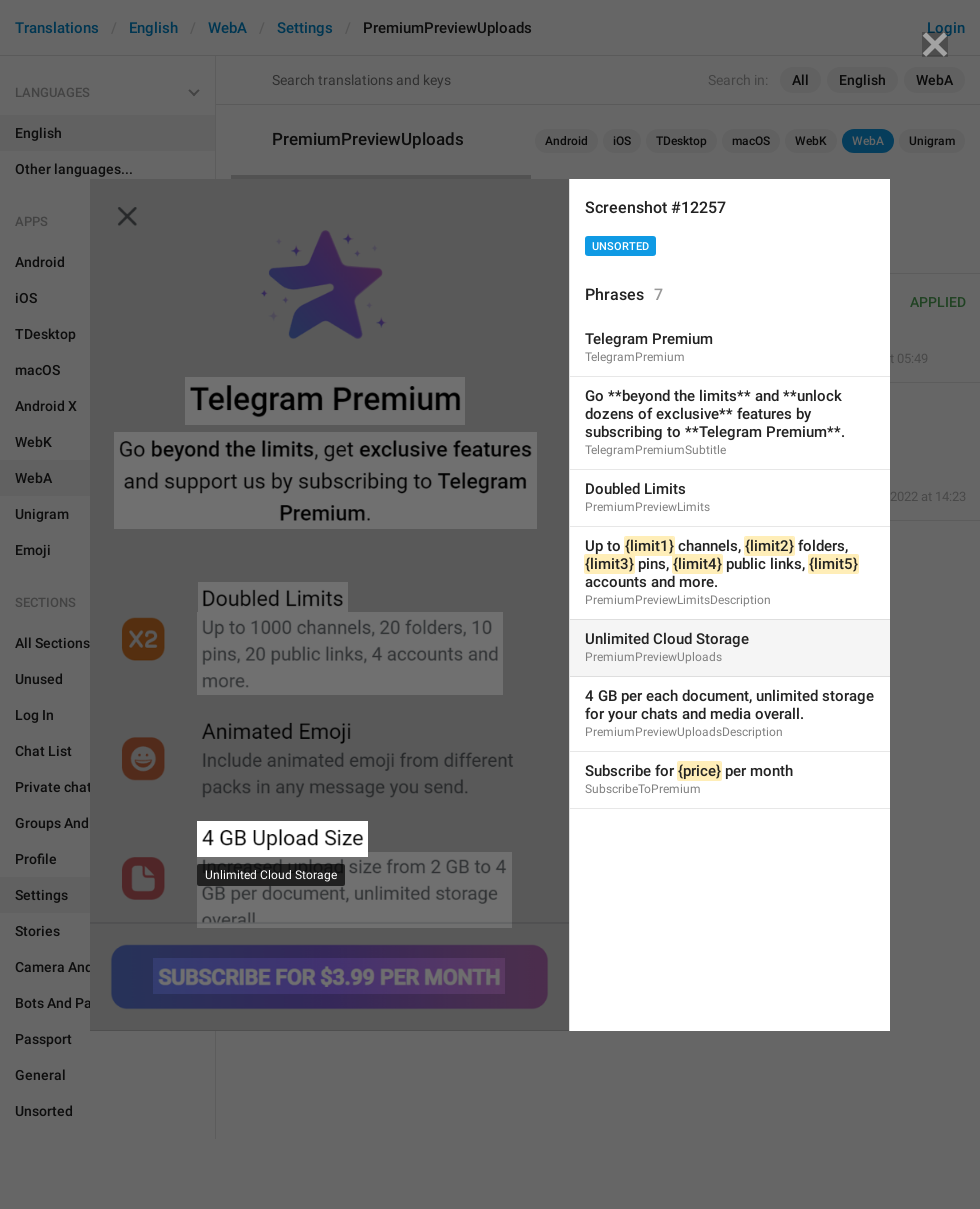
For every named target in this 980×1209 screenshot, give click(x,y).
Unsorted (620, 246)
